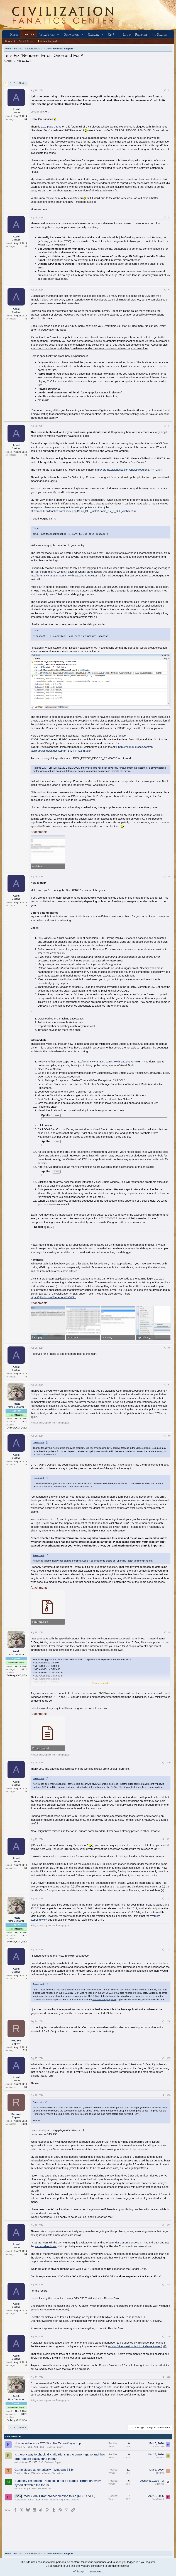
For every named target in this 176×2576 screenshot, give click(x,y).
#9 (169, 1632)
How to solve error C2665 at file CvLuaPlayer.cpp (47, 2443)
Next (21, 83)
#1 (169, 90)
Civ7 (111, 34)
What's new (47, 34)
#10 (168, 1762)
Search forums (26, 41)
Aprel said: (38, 2102)
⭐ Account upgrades (48, 41)
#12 (168, 1898)
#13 (168, 1949)
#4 (169, 426)
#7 (169, 1385)
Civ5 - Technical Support (51, 2447)
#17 (168, 2225)
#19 (168, 2336)
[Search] (159, 34)
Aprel (9, 60)
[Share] (164, 90)
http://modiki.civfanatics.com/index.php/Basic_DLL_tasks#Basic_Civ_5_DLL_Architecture (84, 511)
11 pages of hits (101, 2387)
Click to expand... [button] (101, 1683)
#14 (168, 2021)
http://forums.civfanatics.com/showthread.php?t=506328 (64, 575)
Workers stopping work (104, 1999)
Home (14, 34)
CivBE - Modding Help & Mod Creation (60, 2499)
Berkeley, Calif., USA (17, 1428)
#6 (169, 1348)
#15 (168, 2058)
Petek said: (38, 1442)
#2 (169, 217)
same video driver (45, 2246)
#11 (168, 1839)
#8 (169, 1436)
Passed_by (19, 2447)
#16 (168, 2095)
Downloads (71, 34)
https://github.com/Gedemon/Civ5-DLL (53, 1297)
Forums (28, 34)
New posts (10, 41)
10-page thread (52, 126)
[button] (58, 34)
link (102, 2394)
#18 (168, 2284)
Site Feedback (45, 2488)
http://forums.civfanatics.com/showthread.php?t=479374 (128, 469)
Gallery (93, 34)
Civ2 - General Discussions (50, 2473)
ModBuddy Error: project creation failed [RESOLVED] (59, 2496)
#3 (169, 289)
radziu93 (18, 2462)
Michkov (18, 2488)
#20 (168, 2377)
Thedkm (18, 2473)
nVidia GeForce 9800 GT (126, 2242)
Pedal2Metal (20, 2499)
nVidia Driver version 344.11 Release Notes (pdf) (137, 2346)
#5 (169, 876)
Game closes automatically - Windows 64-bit (44, 2469)
